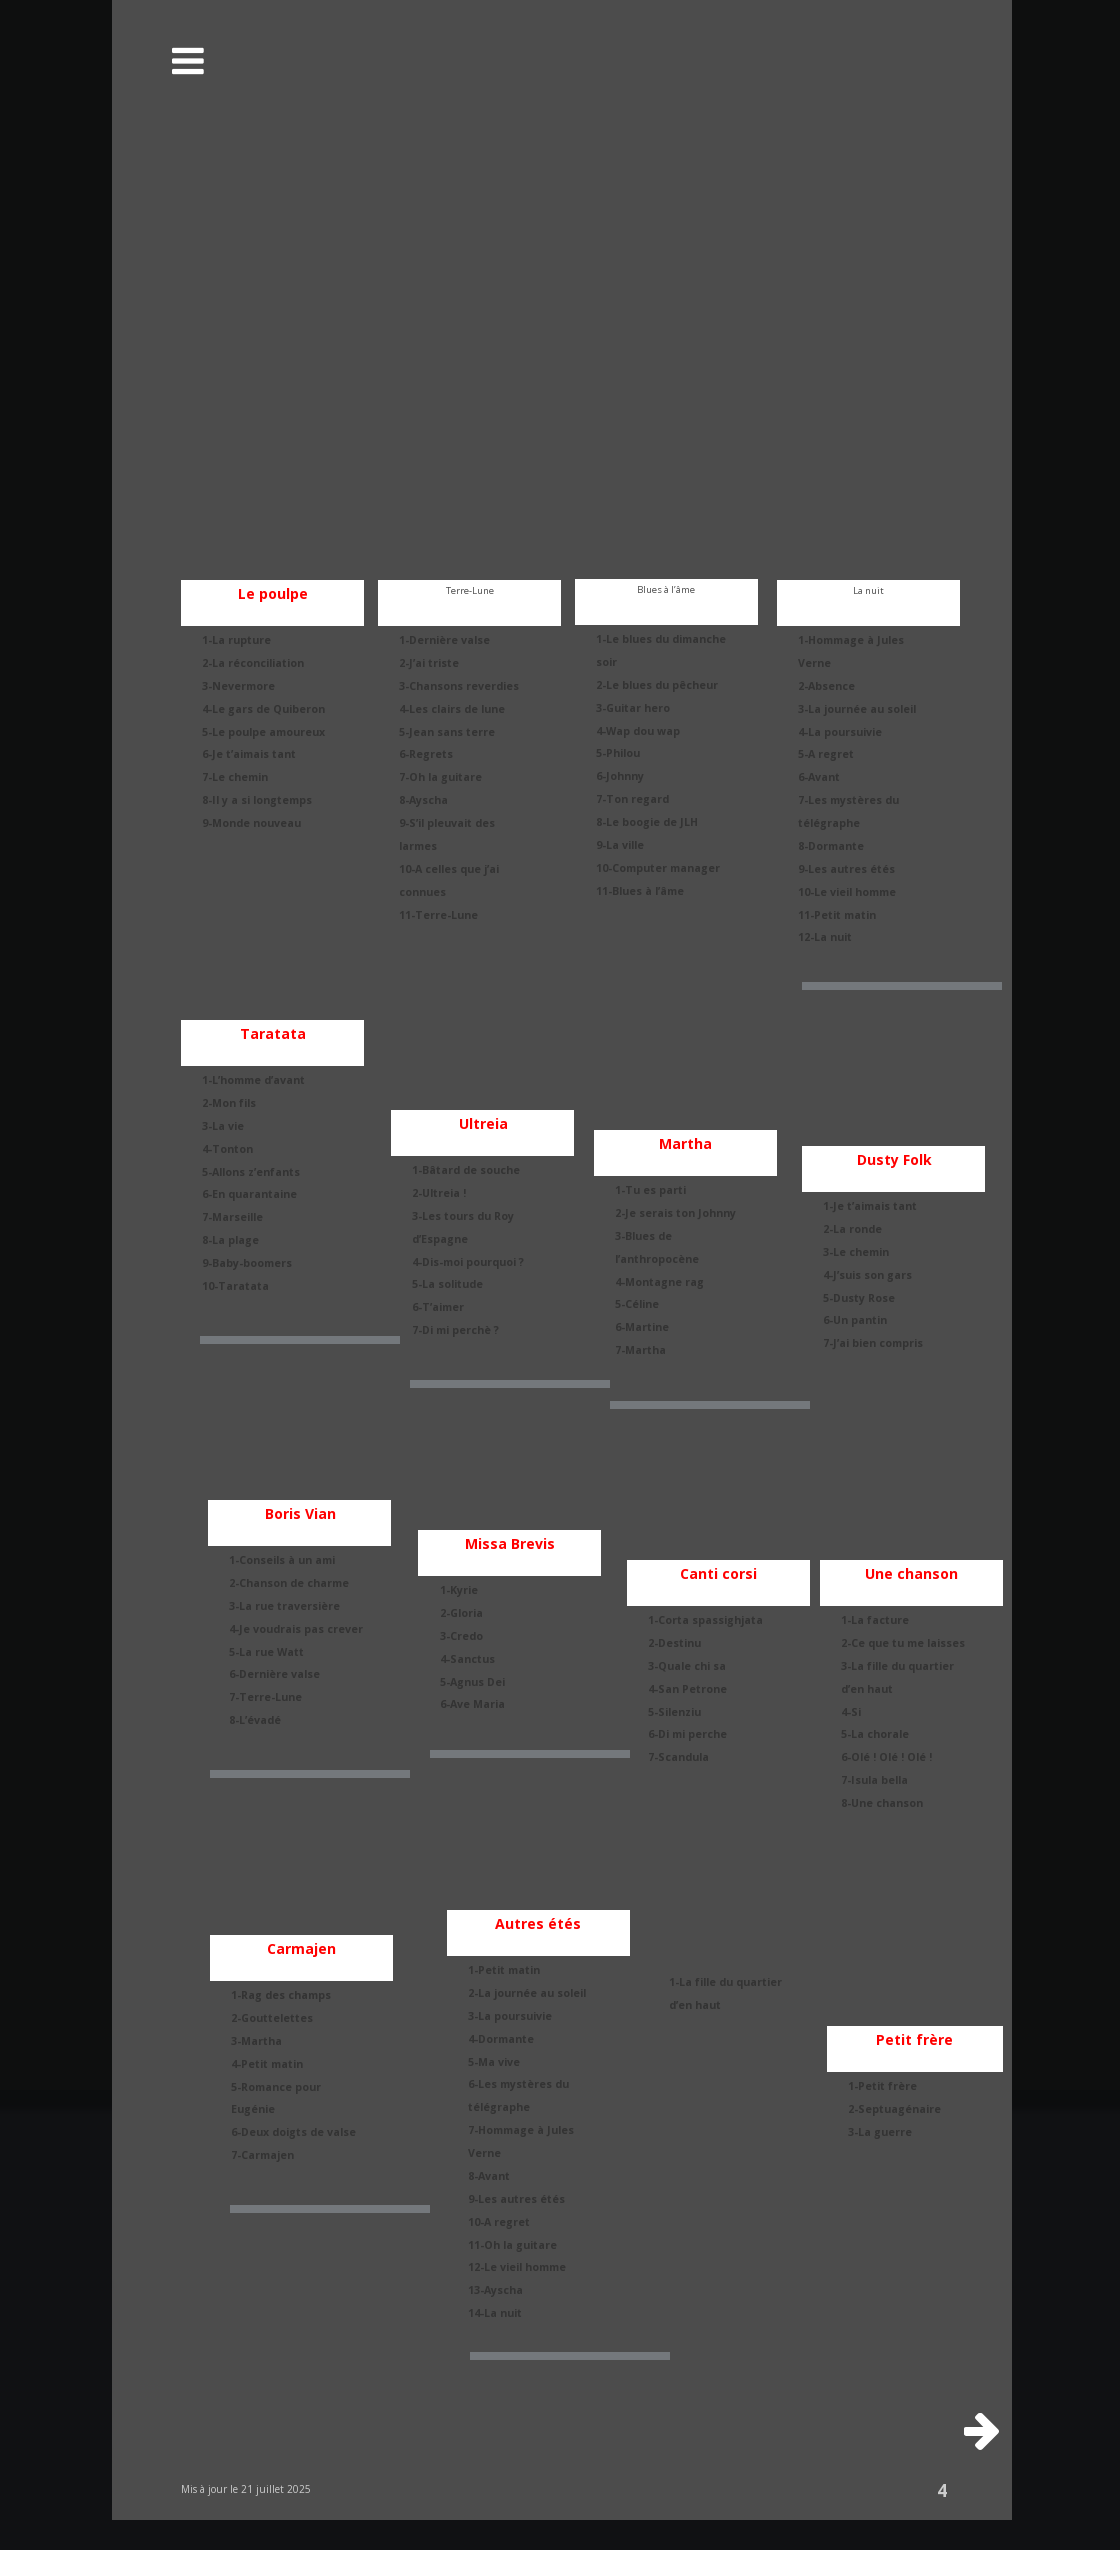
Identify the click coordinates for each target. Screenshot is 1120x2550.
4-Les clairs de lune (452, 709)
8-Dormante (831, 846)
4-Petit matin (267, 2064)
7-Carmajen (262, 2155)
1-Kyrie (459, 1590)
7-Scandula (678, 1757)
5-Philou (618, 753)
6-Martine (642, 1327)
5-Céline (637, 1304)
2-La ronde (852, 1229)
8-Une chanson (882, 1803)
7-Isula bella (874, 1780)
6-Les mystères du (520, 2084)
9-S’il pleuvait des (448, 823)
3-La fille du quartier (899, 1666)
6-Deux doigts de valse (293, 2132)
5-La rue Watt (266, 1652)
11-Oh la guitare (512, 2245)
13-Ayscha (495, 2290)
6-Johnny (620, 776)
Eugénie (253, 2109)
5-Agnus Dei (472, 1682)
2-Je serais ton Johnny (675, 1213)
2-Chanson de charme (289, 1583)
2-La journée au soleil (527, 1993)
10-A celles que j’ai (450, 869)
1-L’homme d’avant (253, 1080)
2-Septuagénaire (894, 2109)
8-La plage (230, 1240)
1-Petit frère (882, 2086)
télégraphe (829, 823)
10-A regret (499, 2222)
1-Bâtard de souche (466, 1170)
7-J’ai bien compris (873, 1343)
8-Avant (489, 2176)
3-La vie (223, 1126)
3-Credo (461, 1636)
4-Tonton (227, 1149)
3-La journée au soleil (857, 709)
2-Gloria (461, 1613)
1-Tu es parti (650, 1190)
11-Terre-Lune (438, 915)
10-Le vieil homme (847, 892)
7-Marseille (232, 1217)
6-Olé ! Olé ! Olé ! (886, 1757)
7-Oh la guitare (440, 777)
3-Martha (256, 2041)
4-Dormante (501, 2039)
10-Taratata (235, 1286)
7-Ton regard (632, 799)
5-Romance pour (277, 2087)
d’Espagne (440, 1239)
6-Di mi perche (687, 1734)
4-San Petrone (687, 1689)
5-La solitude (447, 1284)
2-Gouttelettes (272, 2018)
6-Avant (819, 777)
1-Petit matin (504, 1970)
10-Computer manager (658, 868)
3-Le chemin (856, 1252)
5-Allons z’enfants (251, 1172)
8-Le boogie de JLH (647, 822)
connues (422, 892)
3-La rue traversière (284, 1606)
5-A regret (826, 754)
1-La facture (875, 1620)
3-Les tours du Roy (464, 1216)
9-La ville (620, 845)
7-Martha (640, 1350)
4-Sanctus (467, 1659)
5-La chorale (875, 1734)
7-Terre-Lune (265, 1697)
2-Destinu (674, 1643)
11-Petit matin (837, 915)
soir (606, 662)
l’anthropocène (657, 1259)
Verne (814, 663)
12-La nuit (825, 937)
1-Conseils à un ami (282, 1560)
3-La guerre (880, 2132)
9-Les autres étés (846, 869)
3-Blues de (645, 1236)
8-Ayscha (423, 800)
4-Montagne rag (659, 1282)
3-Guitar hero (633, 708)
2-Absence (826, 686)
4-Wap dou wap (638, 731)
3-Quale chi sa (687, 1666)
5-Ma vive (494, 2062)
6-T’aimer (438, 1307)
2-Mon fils (229, 1103)
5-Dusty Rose (859, 1298)
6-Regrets (426, 754)
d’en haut (867, 1689)
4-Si (851, 1712)
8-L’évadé (255, 1720)
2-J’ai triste (429, 663)
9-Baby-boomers (247, 1263)
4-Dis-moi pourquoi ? (468, 1262)
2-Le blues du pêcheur (657, 685)
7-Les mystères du (850, 800)
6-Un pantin (855, 1320)
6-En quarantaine (249, 1194)
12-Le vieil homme (517, 2267)
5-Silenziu (674, 1712)
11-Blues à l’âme (640, 891)
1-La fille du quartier (725, 1982)
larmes (418, 846)
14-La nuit (495, 2313)
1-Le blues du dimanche (662, 639)
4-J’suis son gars (867, 1275)
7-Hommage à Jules (522, 2130)
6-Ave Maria (472, 1704)
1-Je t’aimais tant (870, 1206)
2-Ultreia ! (439, 1193)
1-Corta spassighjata (705, 1620)
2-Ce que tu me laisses (903, 1643)
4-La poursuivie (840, 732)
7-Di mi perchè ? (455, 1330)
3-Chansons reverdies (459, 686)
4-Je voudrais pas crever (296, 1629)
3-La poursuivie (510, 2016)
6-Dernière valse (274, 1674)
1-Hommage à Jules (852, 640)
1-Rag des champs (281, 1995)
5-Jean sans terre (447, 732)
